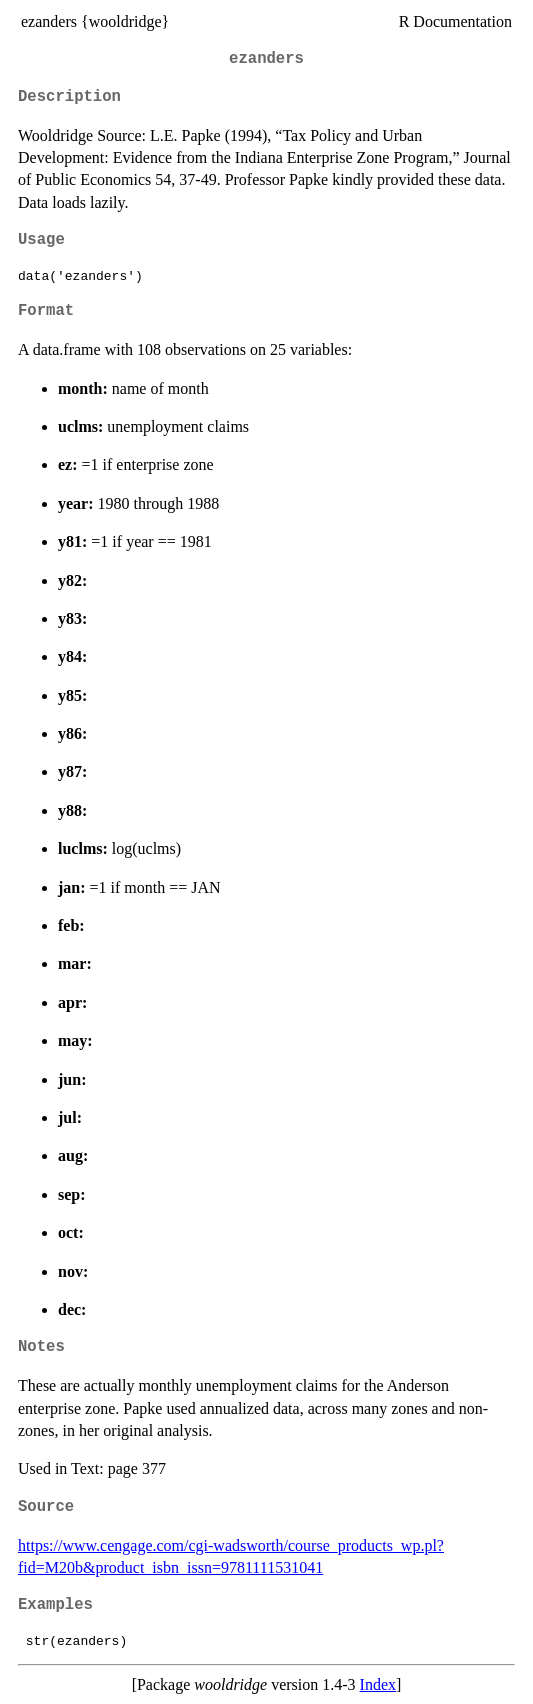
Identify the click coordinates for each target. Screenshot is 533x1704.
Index (378, 1684)
